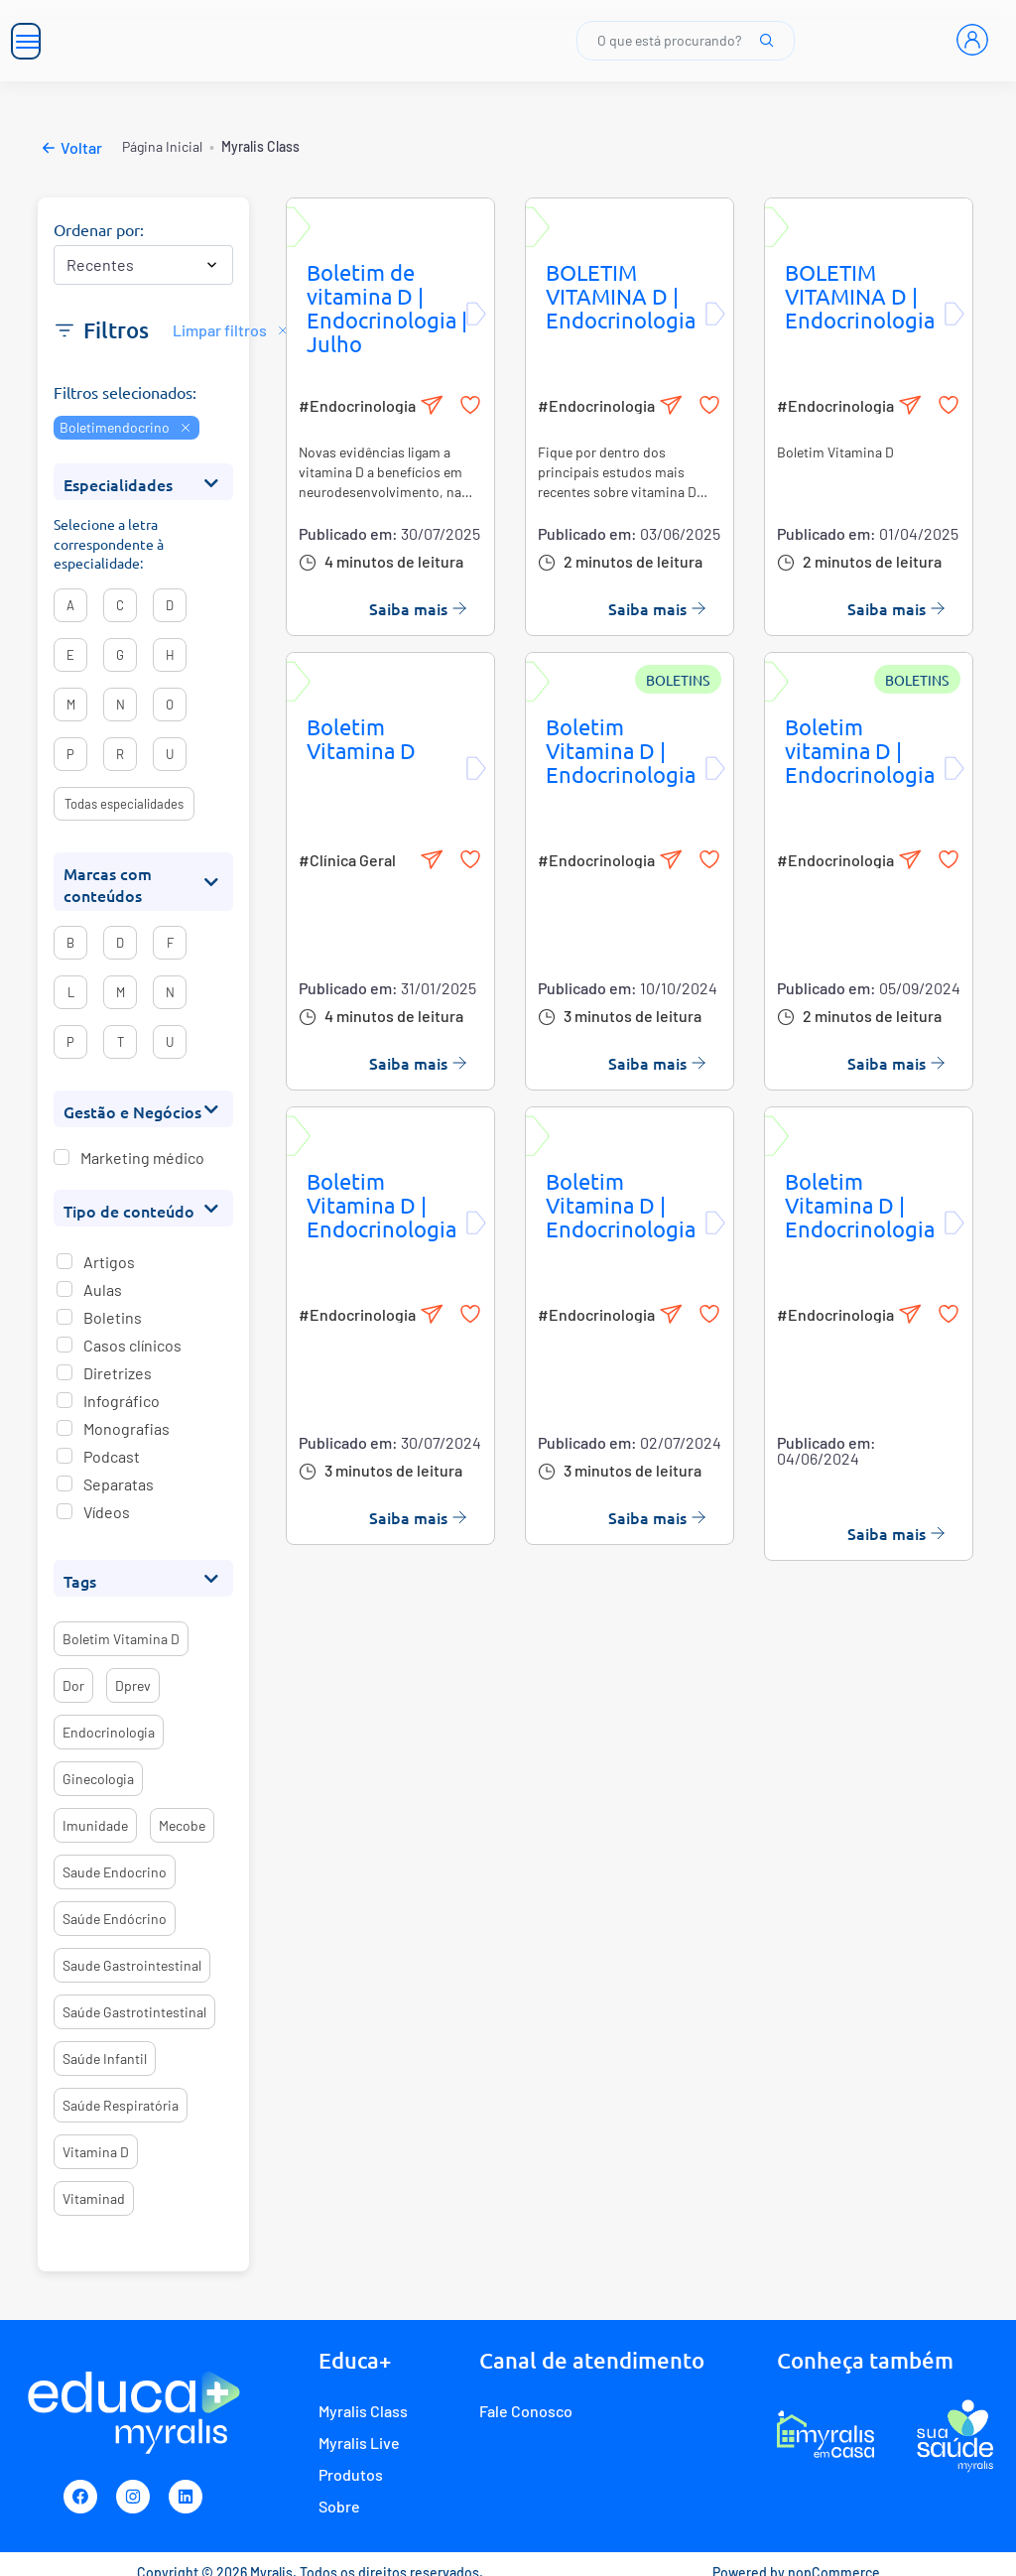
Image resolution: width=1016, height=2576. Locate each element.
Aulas (102, 1289)
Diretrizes (117, 1372)
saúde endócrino (115, 1918)
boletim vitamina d (121, 1638)
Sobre (339, 2506)
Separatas (118, 1484)
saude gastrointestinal (132, 1965)
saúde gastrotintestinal (134, 2011)
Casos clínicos (132, 1345)
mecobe (182, 1825)
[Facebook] (80, 2496)
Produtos (350, 2474)
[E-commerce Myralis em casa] (825, 2435)
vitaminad (94, 2198)
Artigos (109, 1261)
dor (73, 1685)
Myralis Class (363, 2410)
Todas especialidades (124, 804)
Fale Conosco (525, 2410)
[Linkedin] (185, 2496)
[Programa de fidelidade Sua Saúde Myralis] (955, 2435)
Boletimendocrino (126, 427)
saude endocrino (115, 1872)
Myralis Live (359, 2442)
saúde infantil (105, 2058)
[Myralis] (248, 40)
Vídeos (106, 1511)
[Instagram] (133, 2496)
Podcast (111, 1456)
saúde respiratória (121, 2105)
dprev (133, 1685)
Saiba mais (418, 608)
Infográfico (121, 1400)
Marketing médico (142, 1158)
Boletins (112, 1317)
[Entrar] (972, 40)
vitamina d (96, 2151)
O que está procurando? (685, 40)
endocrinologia (109, 1732)
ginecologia (98, 1778)
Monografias (126, 1428)
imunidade (95, 1825)
